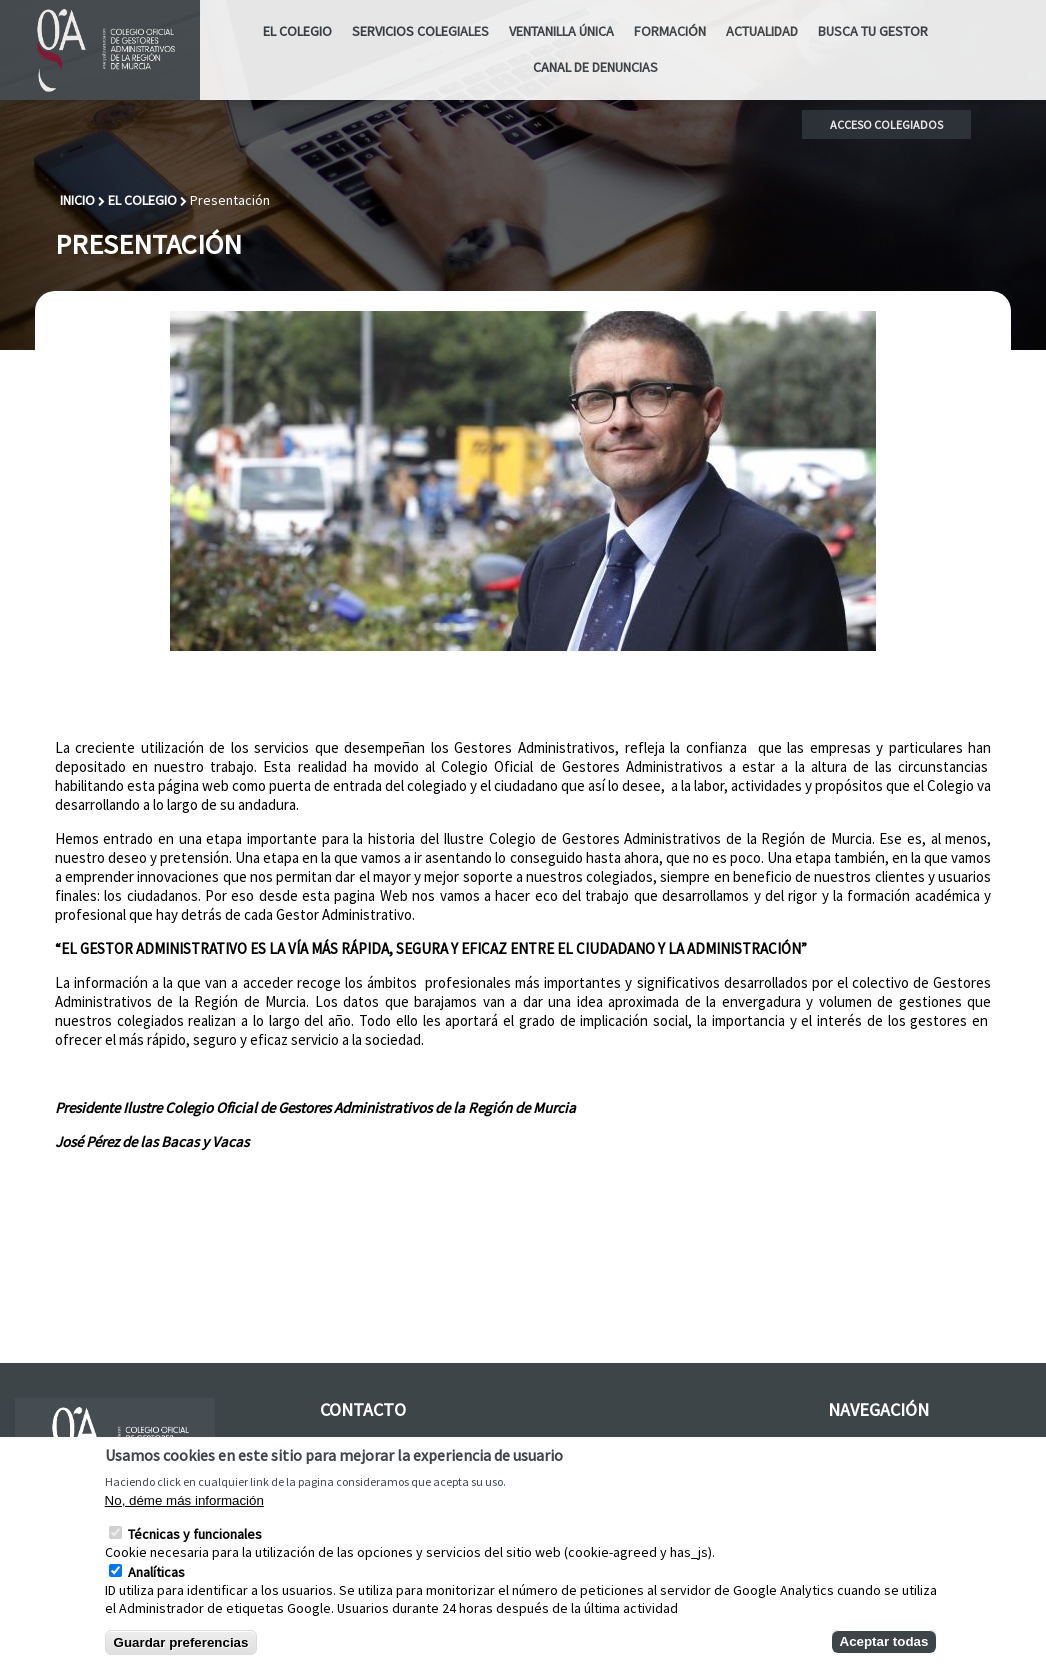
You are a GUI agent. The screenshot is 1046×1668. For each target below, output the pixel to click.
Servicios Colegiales (420, 31)
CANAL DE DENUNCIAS (595, 67)
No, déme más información (184, 1515)
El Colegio (297, 31)
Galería (849, 1445)
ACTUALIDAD (762, 31)
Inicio (77, 200)
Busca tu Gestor (873, 31)
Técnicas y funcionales (195, 1549)
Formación (670, 31)
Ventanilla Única (561, 31)
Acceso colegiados (886, 124)
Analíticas (156, 1587)
